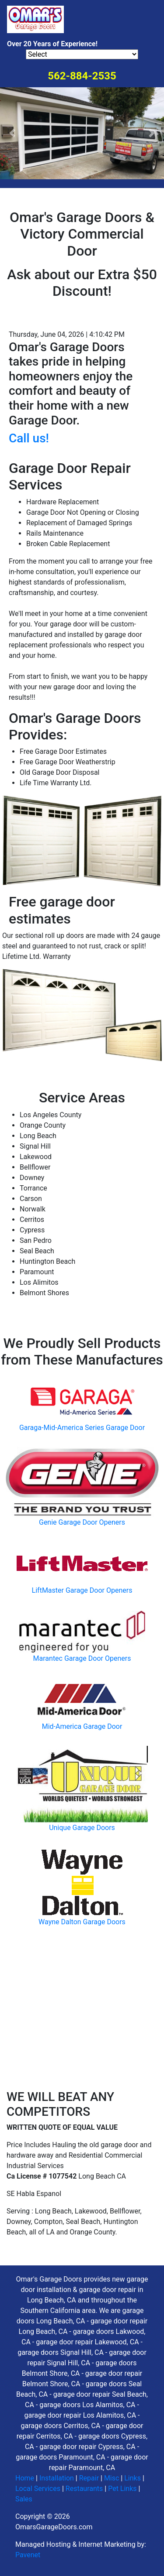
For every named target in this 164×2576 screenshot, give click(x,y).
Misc (111, 2478)
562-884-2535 (82, 76)
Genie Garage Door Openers (82, 1522)
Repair (89, 2478)
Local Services (37, 2488)
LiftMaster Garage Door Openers (82, 1590)
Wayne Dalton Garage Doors (82, 1922)
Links (132, 2478)
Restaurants (84, 2488)
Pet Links (122, 2488)
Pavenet (27, 2555)
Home (24, 2478)
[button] (12, 133)
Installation (56, 2478)
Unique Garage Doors (82, 1827)
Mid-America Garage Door (82, 1726)
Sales (23, 2499)
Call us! (29, 438)
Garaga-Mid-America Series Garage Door (82, 1427)
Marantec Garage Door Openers (82, 1658)
